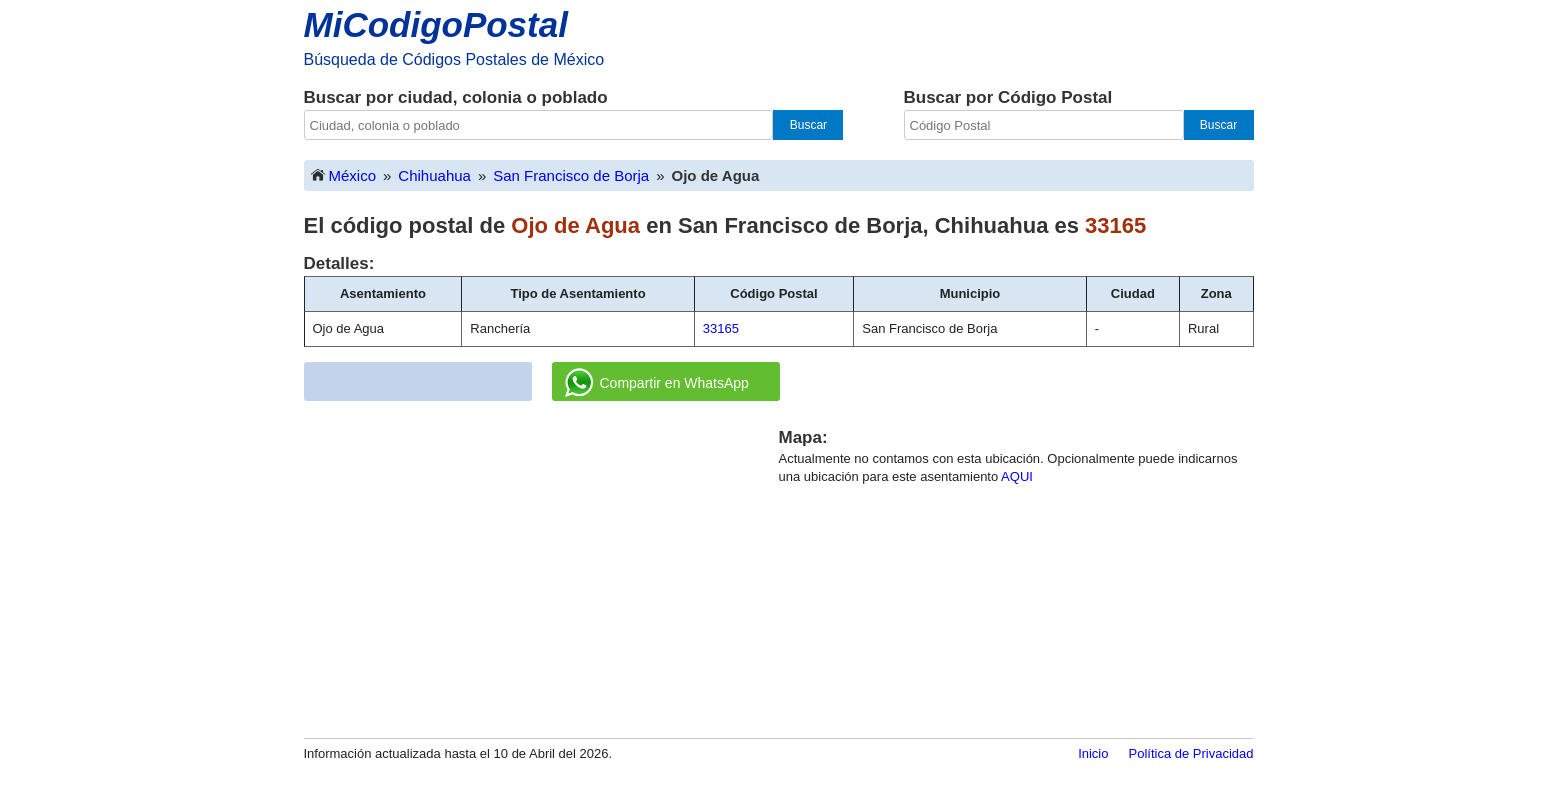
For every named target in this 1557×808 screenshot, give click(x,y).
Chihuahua (434, 175)
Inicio (1093, 753)
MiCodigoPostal (436, 24)
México (343, 174)
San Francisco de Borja (571, 175)
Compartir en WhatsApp (657, 383)
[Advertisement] (541, 566)
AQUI (1017, 476)
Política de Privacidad (1190, 753)
